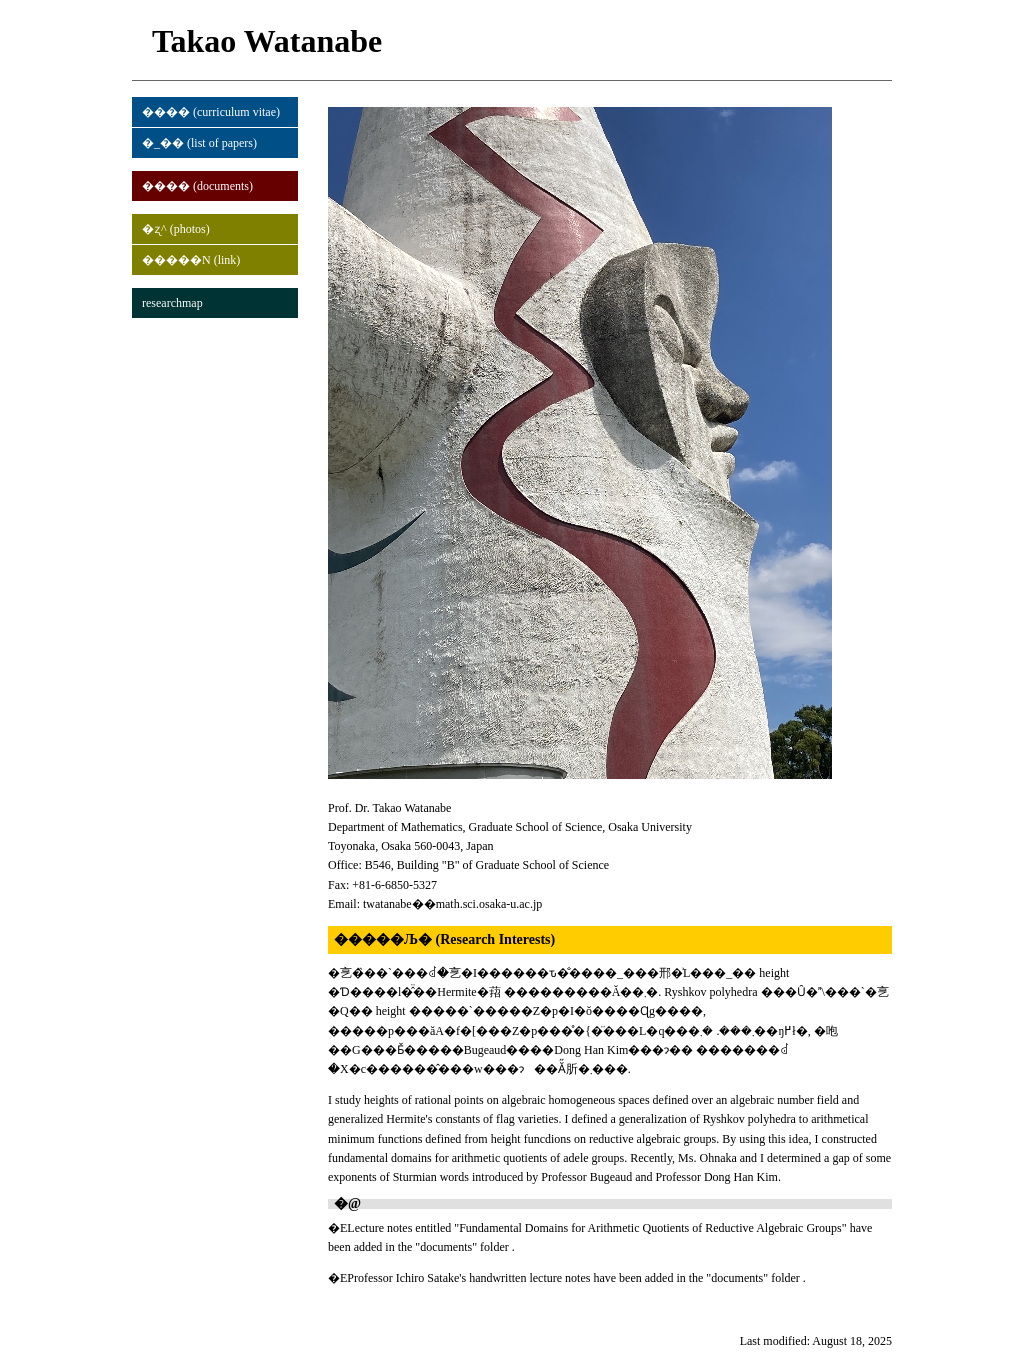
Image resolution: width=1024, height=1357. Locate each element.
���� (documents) (197, 186)
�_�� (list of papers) (199, 143)
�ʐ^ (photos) (176, 229)
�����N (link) (191, 260)
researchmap (172, 303)
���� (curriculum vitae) (211, 112)
